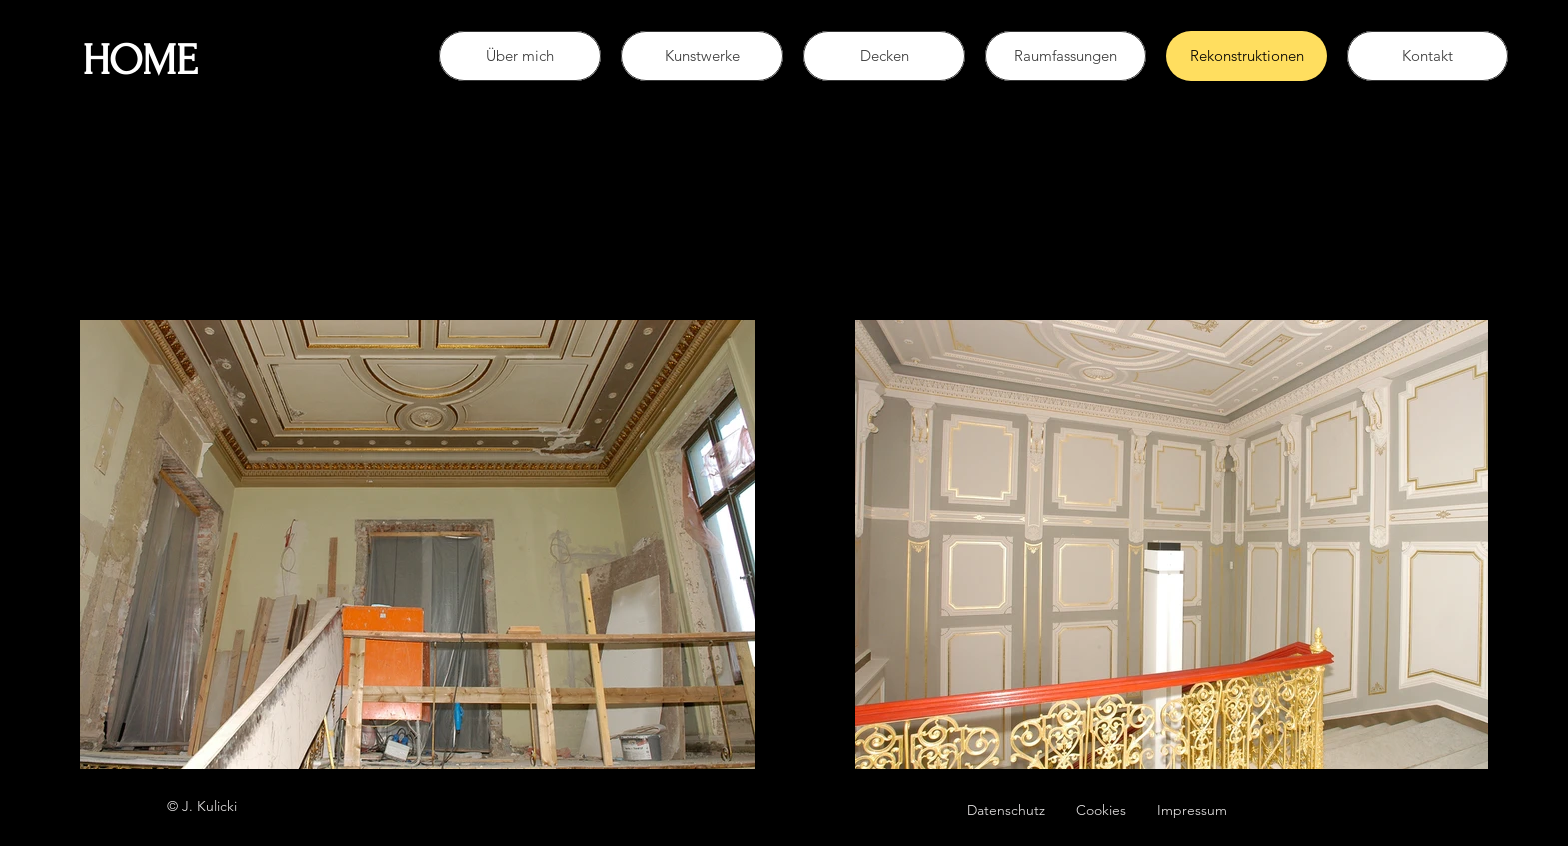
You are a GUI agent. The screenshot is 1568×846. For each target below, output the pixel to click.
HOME (139, 60)
